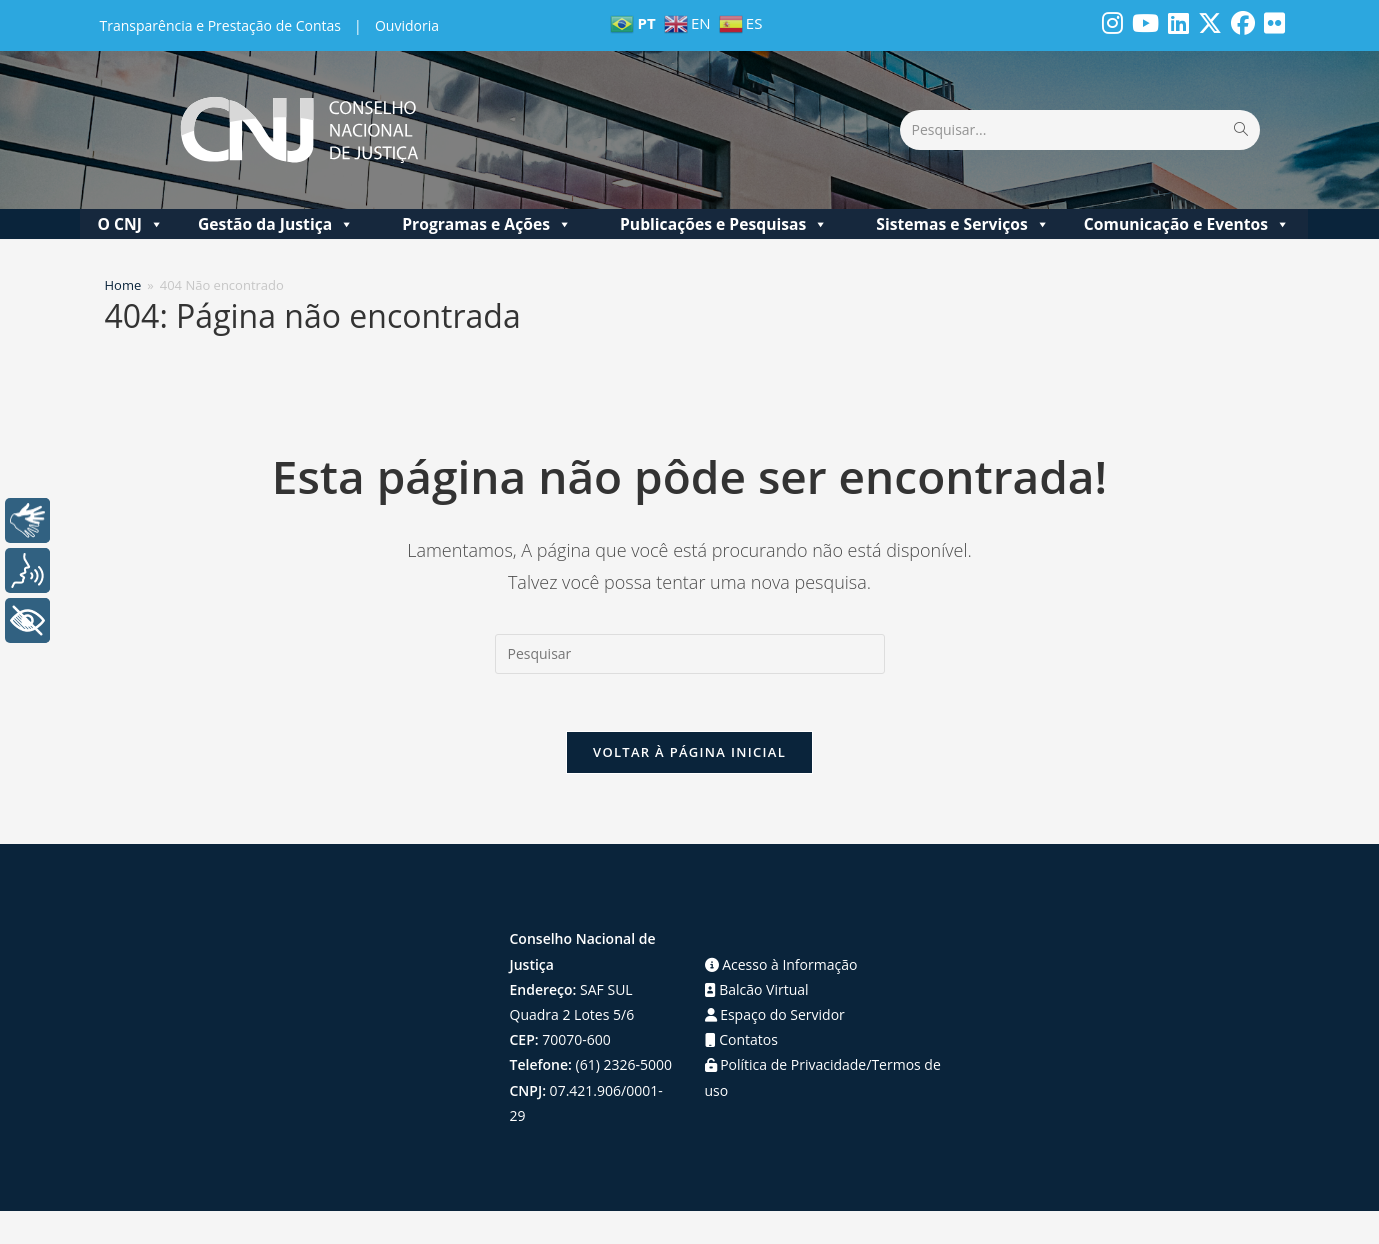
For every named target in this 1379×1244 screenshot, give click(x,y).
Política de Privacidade (786, 1067)
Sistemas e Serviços (963, 224)
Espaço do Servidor (775, 1017)
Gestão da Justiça (276, 224)
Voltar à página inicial (689, 755)
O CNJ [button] (130, 224)
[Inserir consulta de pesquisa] (690, 654)
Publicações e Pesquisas (724, 224)
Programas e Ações (487, 224)
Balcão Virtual (757, 992)
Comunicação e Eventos (1187, 224)
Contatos (741, 1042)
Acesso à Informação (781, 967)
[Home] (123, 285)
